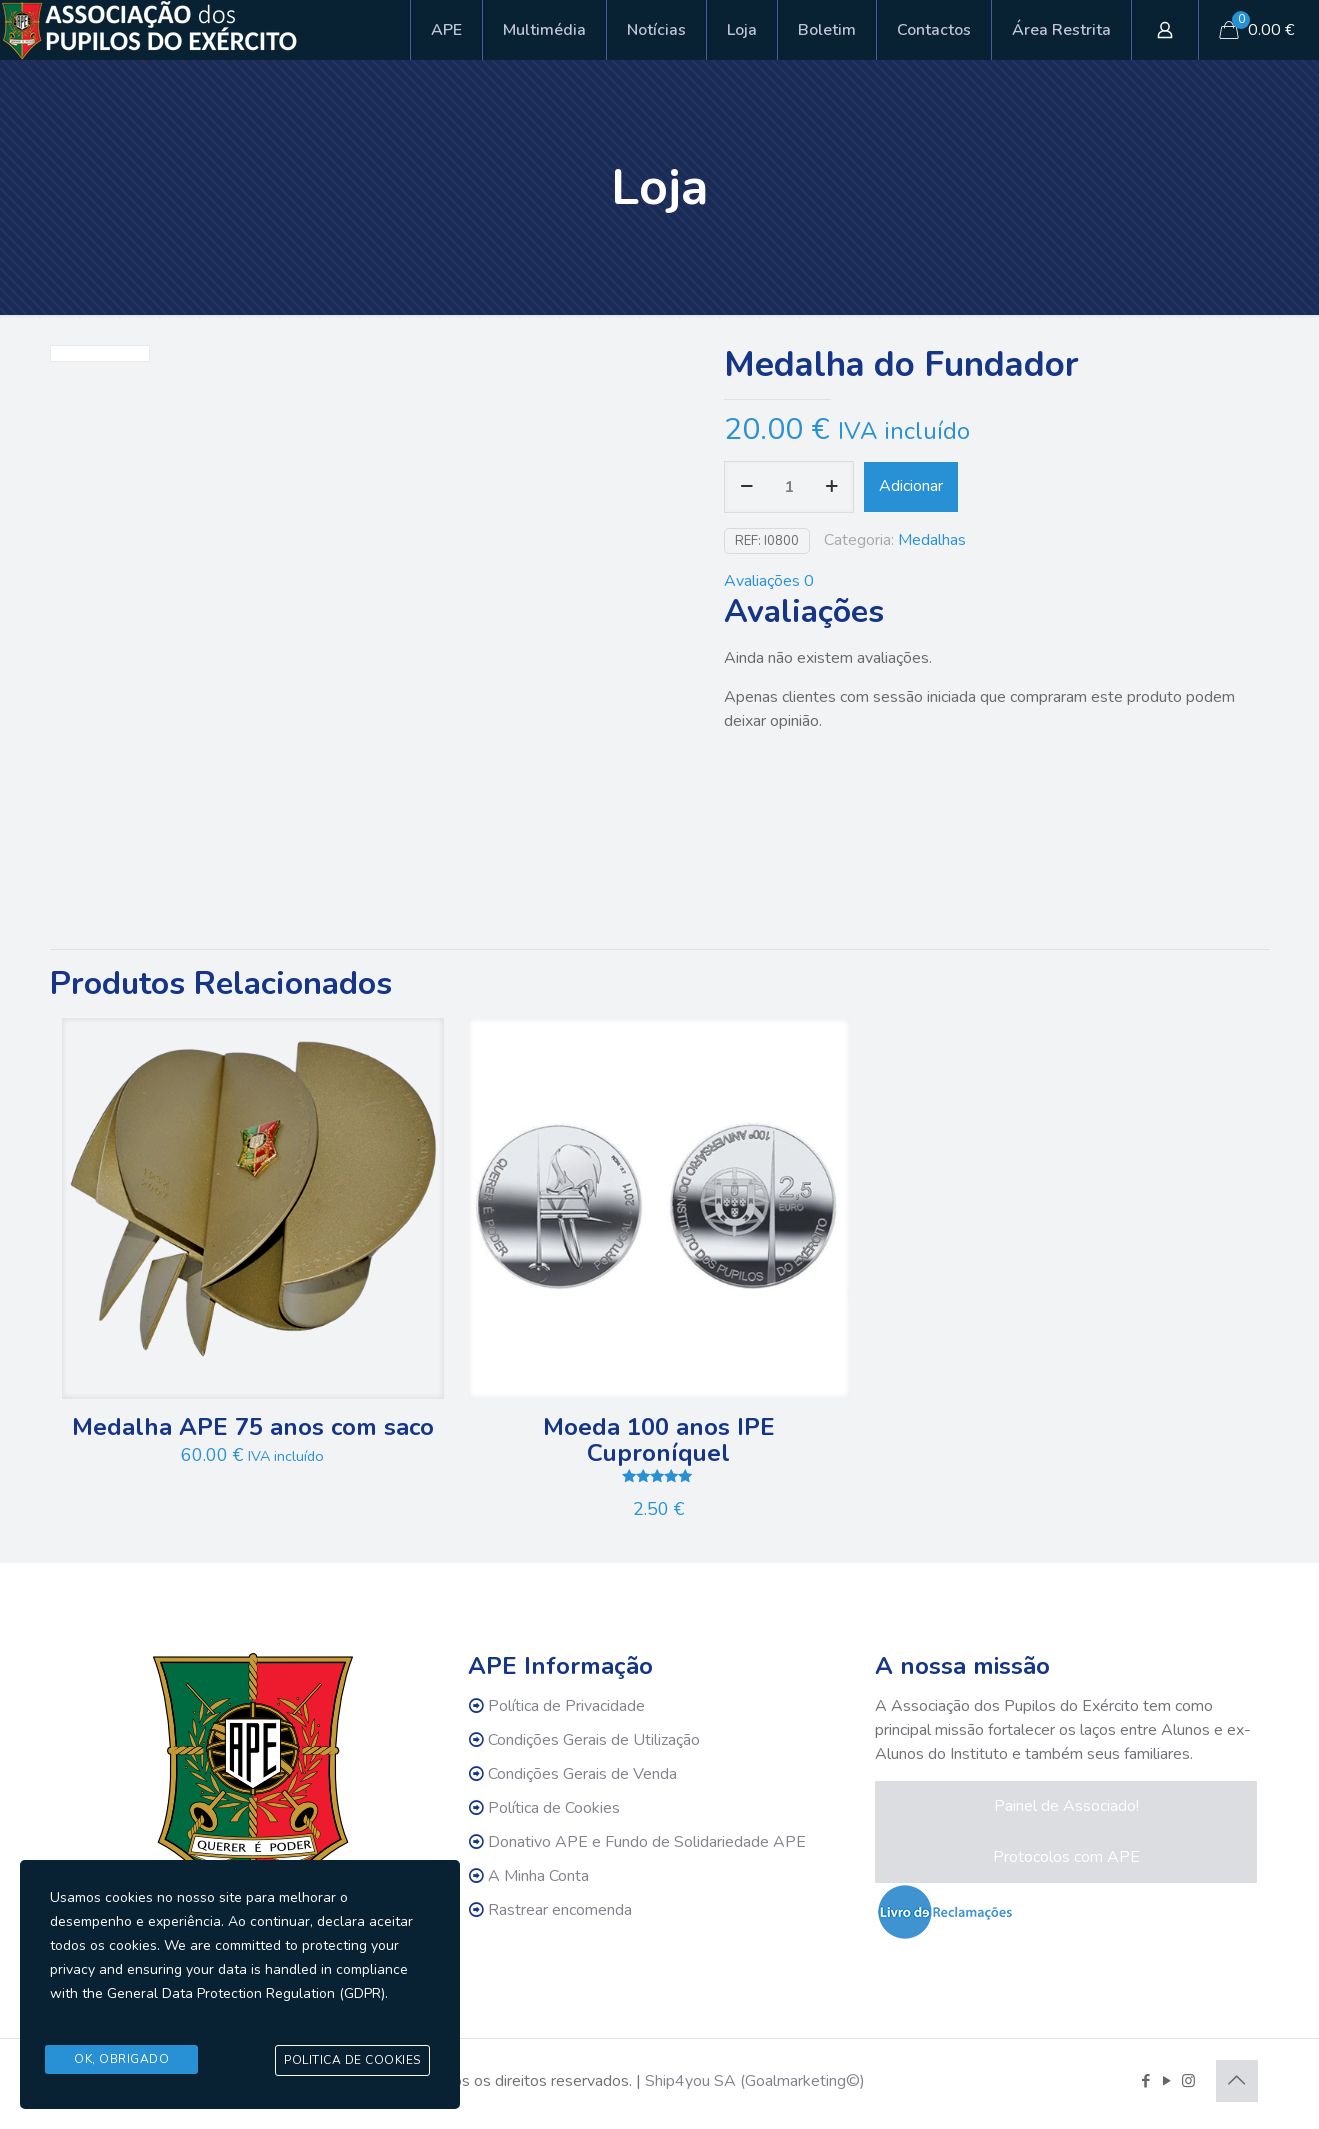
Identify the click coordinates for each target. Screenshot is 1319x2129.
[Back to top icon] (1237, 2081)
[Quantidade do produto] (789, 487)
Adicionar (911, 486)
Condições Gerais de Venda (582, 1774)
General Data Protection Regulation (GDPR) (246, 2007)
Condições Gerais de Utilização (594, 1740)
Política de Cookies (554, 1808)
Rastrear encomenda (560, 1910)
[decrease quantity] (746, 487)
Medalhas (932, 540)
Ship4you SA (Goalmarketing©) (755, 2081)
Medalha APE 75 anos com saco (253, 1427)
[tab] (991, 581)
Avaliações (769, 581)
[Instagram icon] (1188, 2081)
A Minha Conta (538, 1876)
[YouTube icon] (1167, 2081)
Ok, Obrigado (121, 2061)
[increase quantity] (831, 487)
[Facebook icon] (1146, 2081)
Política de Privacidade (566, 1706)
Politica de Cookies (352, 2062)
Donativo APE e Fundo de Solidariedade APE (647, 1842)
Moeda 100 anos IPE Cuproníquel (659, 1440)
